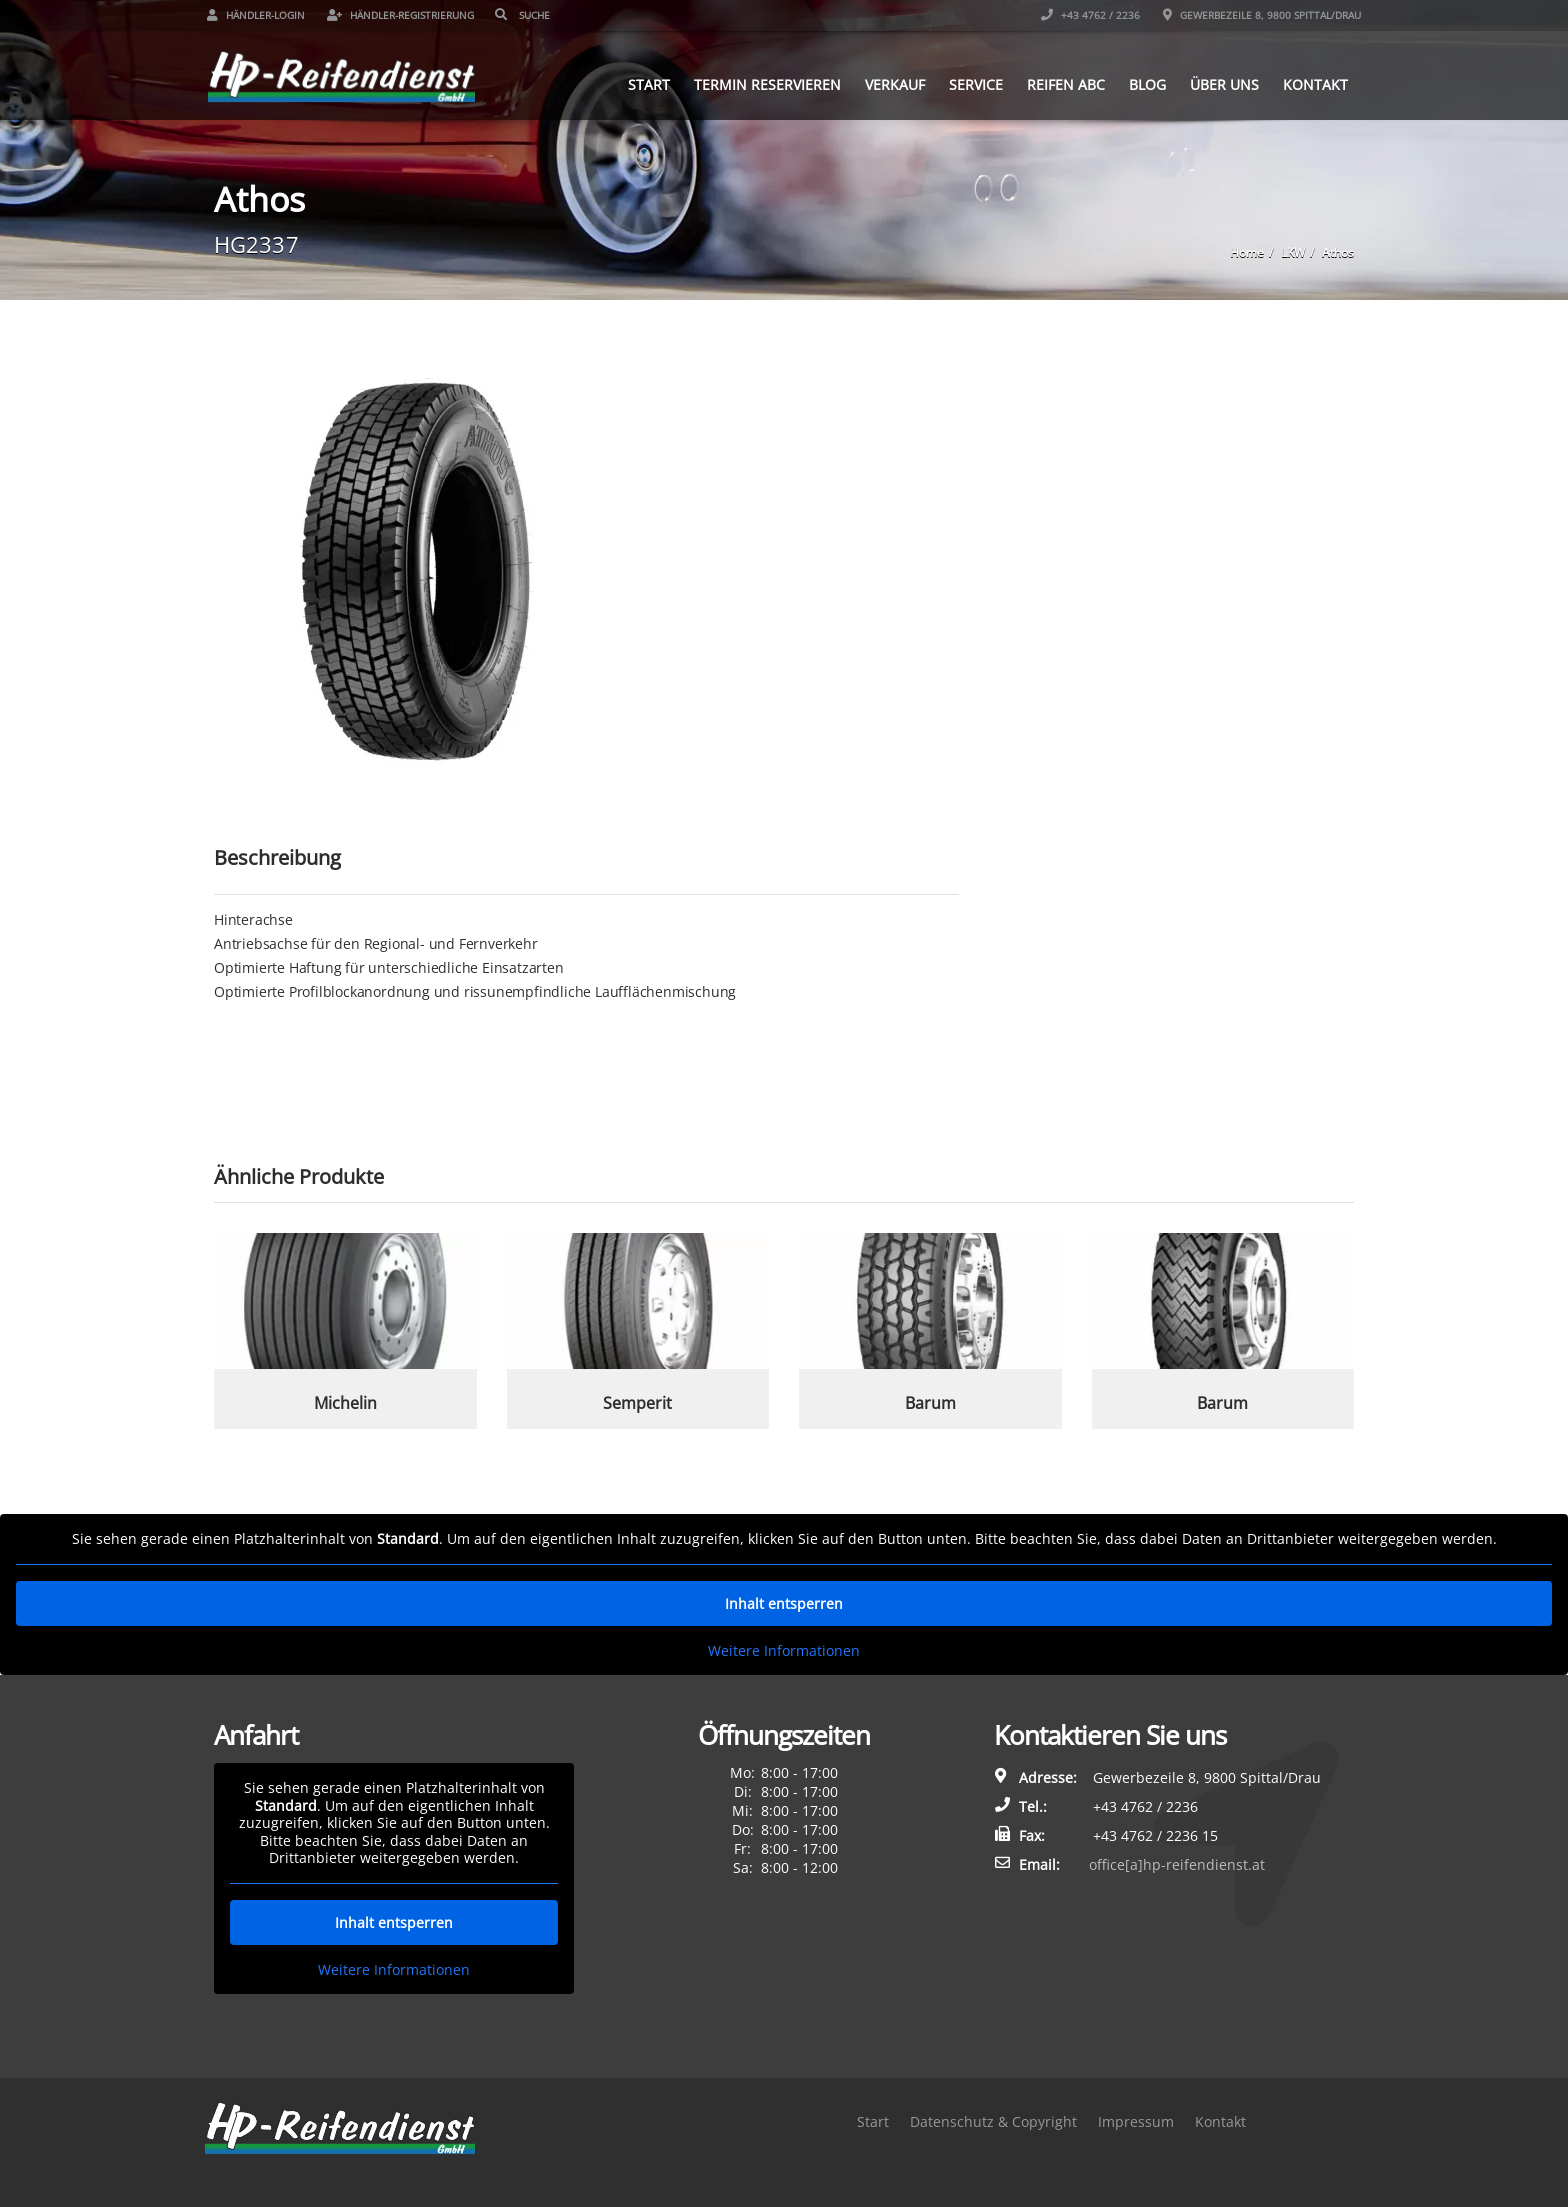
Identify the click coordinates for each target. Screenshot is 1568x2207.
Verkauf (888, 83)
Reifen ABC (1059, 83)
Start (642, 83)
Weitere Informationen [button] (784, 1651)
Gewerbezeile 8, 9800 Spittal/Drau (1255, 15)
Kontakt (1308, 83)
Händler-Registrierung (407, 15)
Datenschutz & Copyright (993, 2121)
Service (969, 83)
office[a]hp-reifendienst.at (1177, 1864)
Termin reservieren (760, 83)
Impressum (1136, 2121)
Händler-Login (263, 15)
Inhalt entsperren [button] (784, 1603)
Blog (1140, 83)
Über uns (1217, 83)
